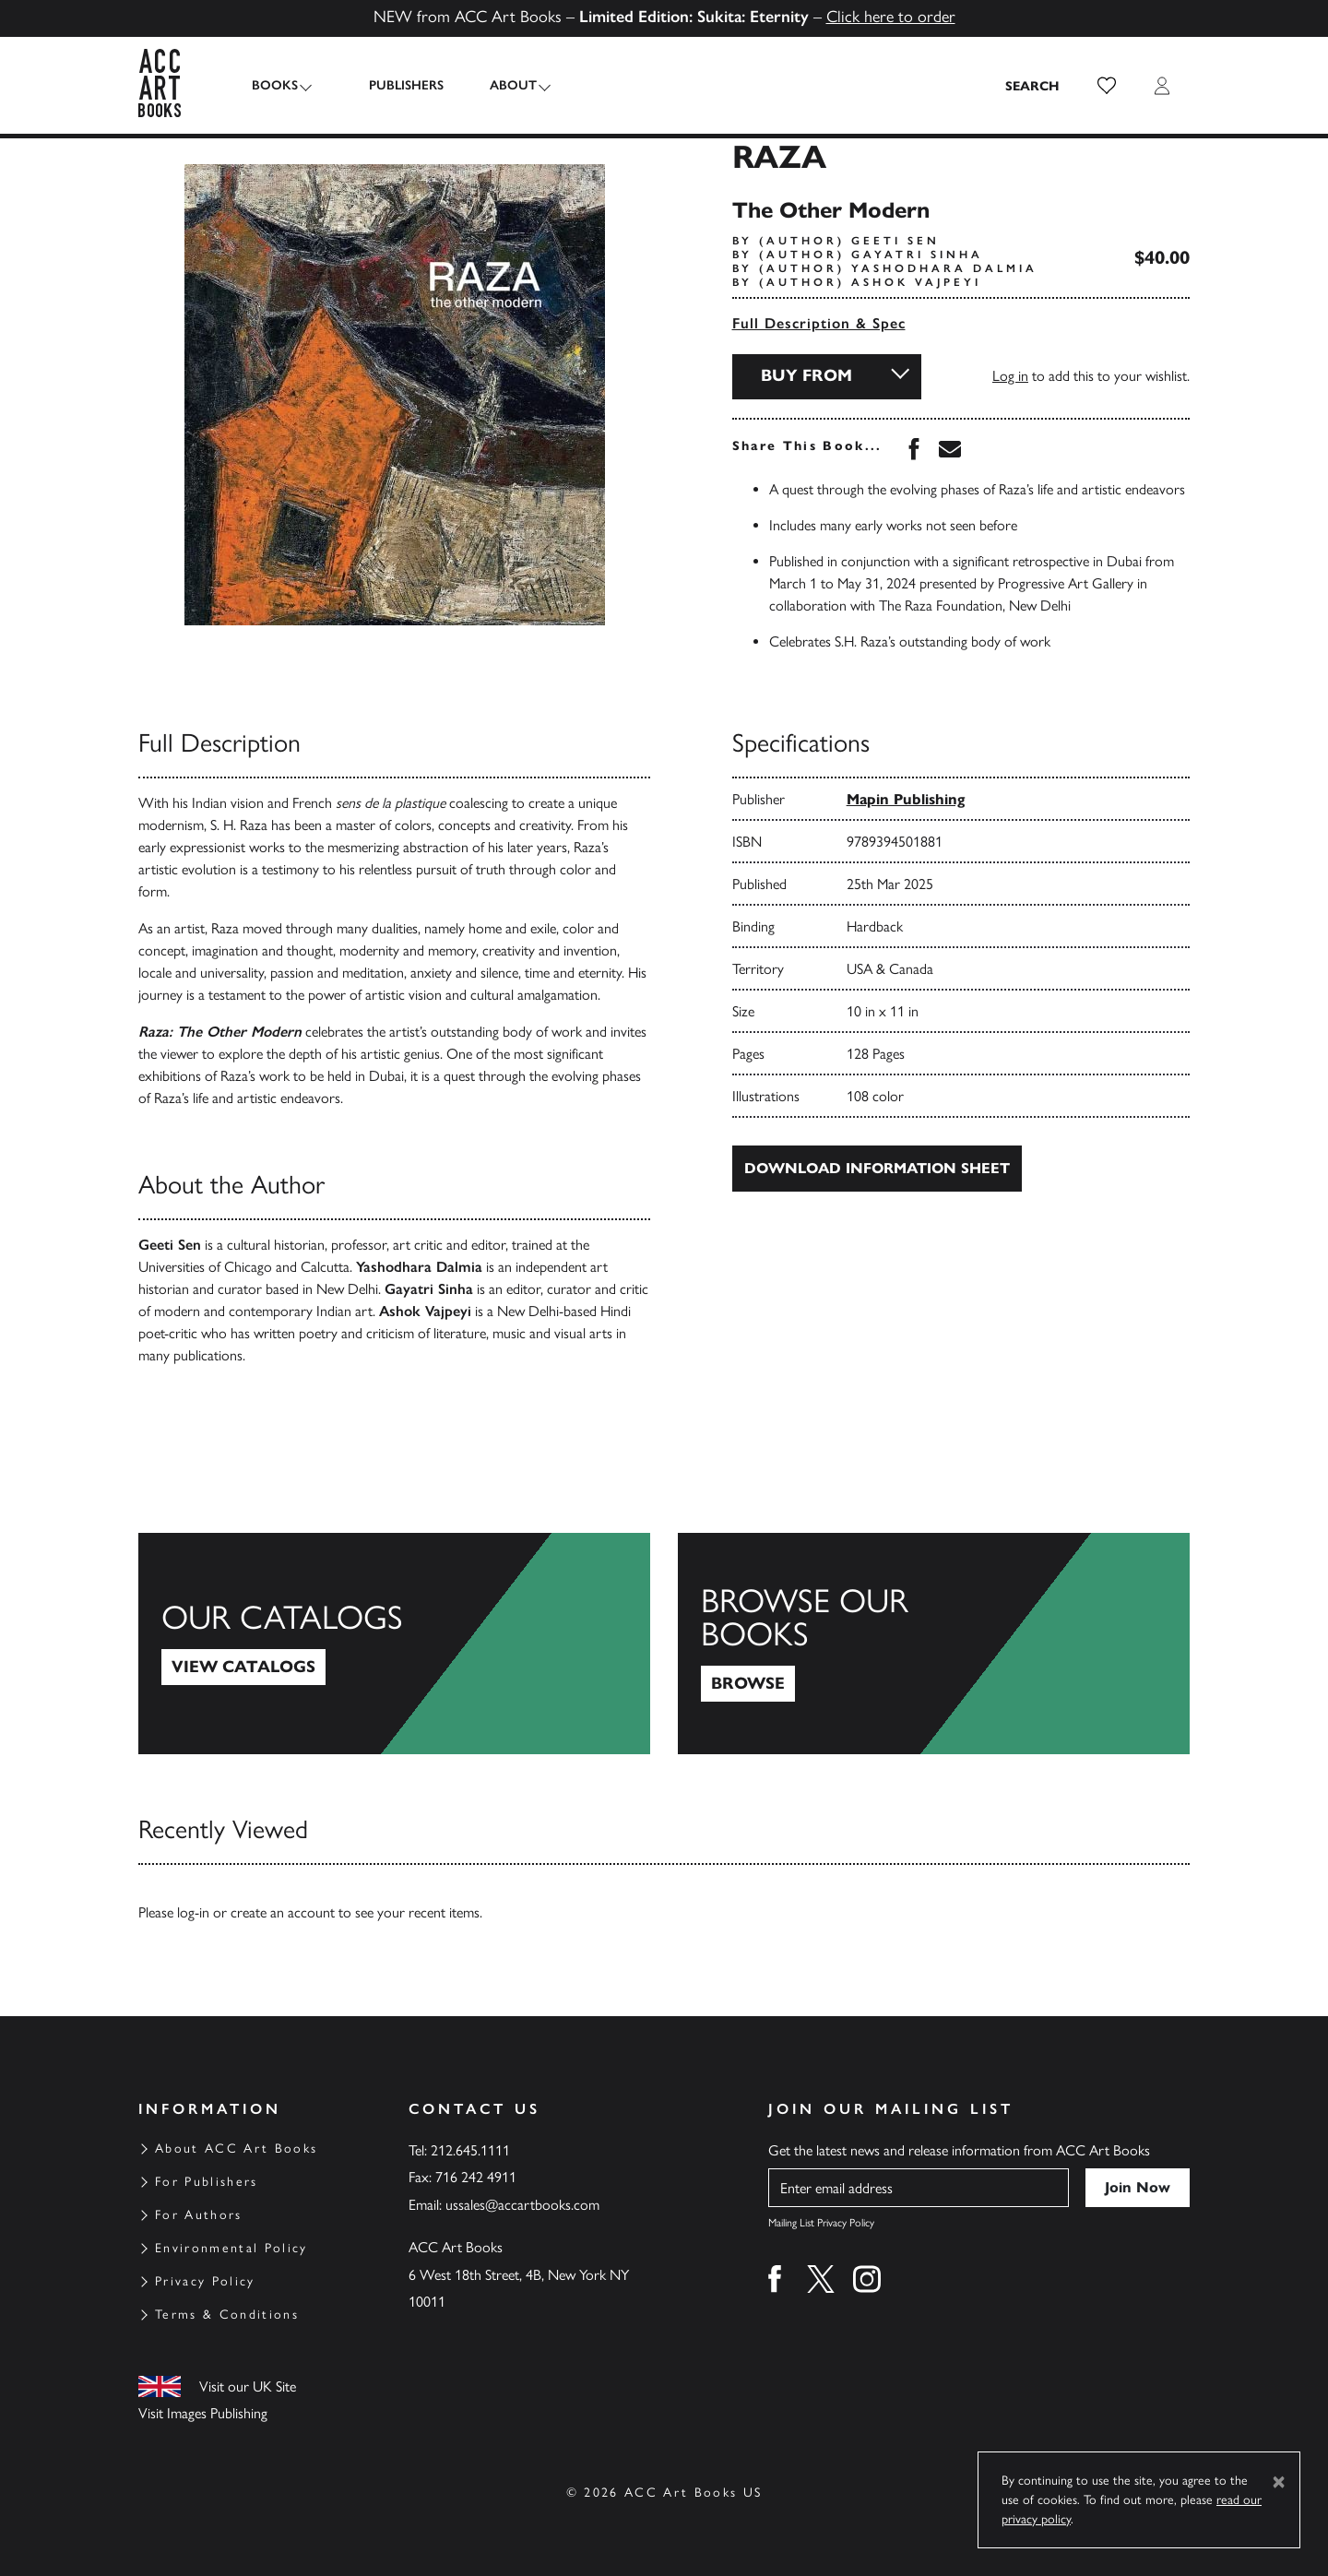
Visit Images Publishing (202, 2413)
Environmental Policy (231, 2248)
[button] (1106, 86)
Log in (1010, 376)
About (502, 85)
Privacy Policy (205, 2281)
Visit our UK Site (247, 2386)
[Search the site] (1033, 86)
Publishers (395, 85)
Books (275, 85)
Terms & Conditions (227, 2314)
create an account (283, 1912)
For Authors (199, 2215)
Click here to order (890, 16)
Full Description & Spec (819, 323)
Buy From (806, 375)
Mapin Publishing (906, 799)
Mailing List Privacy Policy (821, 2222)
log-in (193, 1912)
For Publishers (206, 2182)
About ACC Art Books (236, 2148)
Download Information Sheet (877, 1168)
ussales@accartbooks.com (522, 2205)
